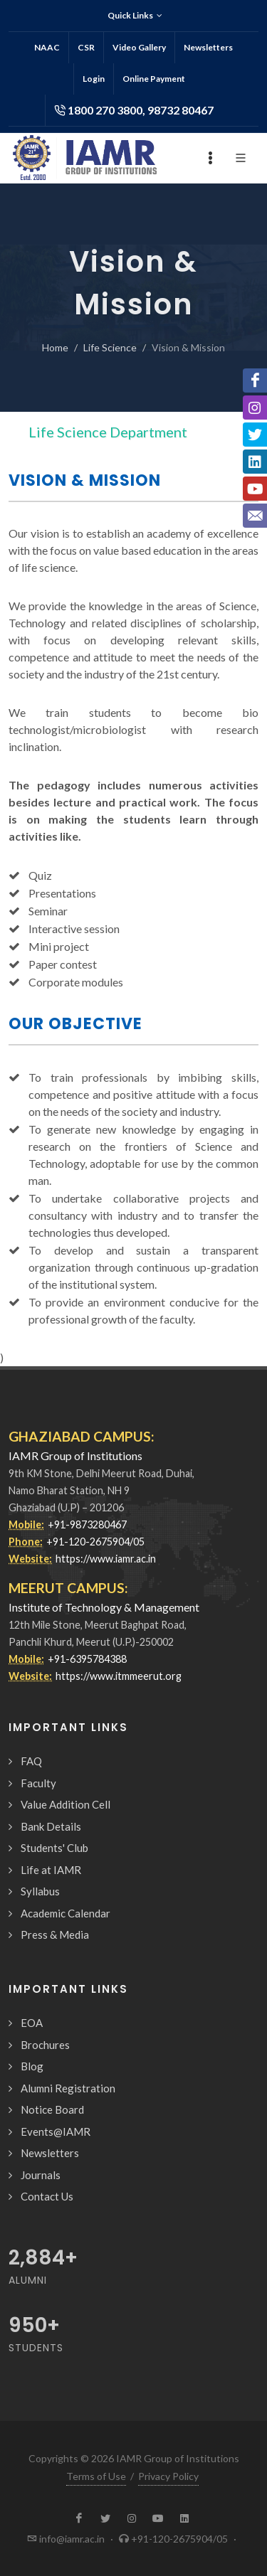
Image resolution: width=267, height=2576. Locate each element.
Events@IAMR (55, 2131)
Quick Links (135, 16)
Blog (32, 2066)
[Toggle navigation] (219, 431)
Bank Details (51, 1826)
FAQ (31, 1761)
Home (55, 347)
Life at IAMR (51, 1869)
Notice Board (52, 2109)
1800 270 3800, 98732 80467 (134, 110)
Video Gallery (139, 47)
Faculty (38, 1783)
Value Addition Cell (65, 1804)
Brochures (45, 2044)
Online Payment (153, 78)
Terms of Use (96, 2476)
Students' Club (54, 1847)
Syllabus (40, 1891)
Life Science (110, 347)
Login (94, 78)
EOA (32, 2022)
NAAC (47, 47)
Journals (41, 2174)
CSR (86, 47)
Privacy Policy (168, 2476)
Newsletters (208, 47)
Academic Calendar (65, 1913)
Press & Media (55, 1934)
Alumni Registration (68, 2088)
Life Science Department (107, 431)
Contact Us (47, 2196)
